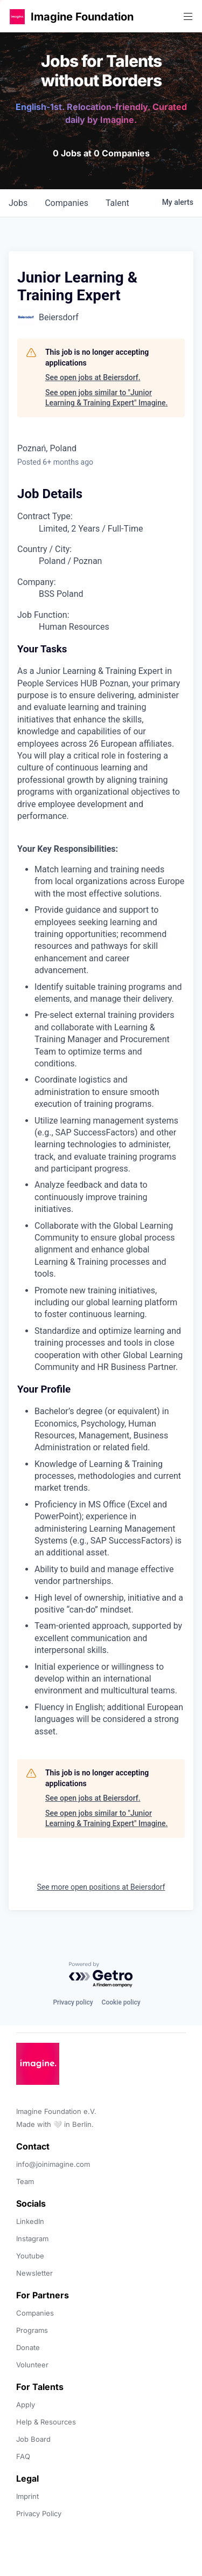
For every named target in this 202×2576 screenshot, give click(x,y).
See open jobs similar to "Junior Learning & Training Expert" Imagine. (106, 398)
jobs (18, 203)
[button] (17, 16)
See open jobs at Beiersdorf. (93, 377)
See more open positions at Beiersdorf (101, 1887)
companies (66, 203)
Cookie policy (121, 2002)
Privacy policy (73, 2002)
